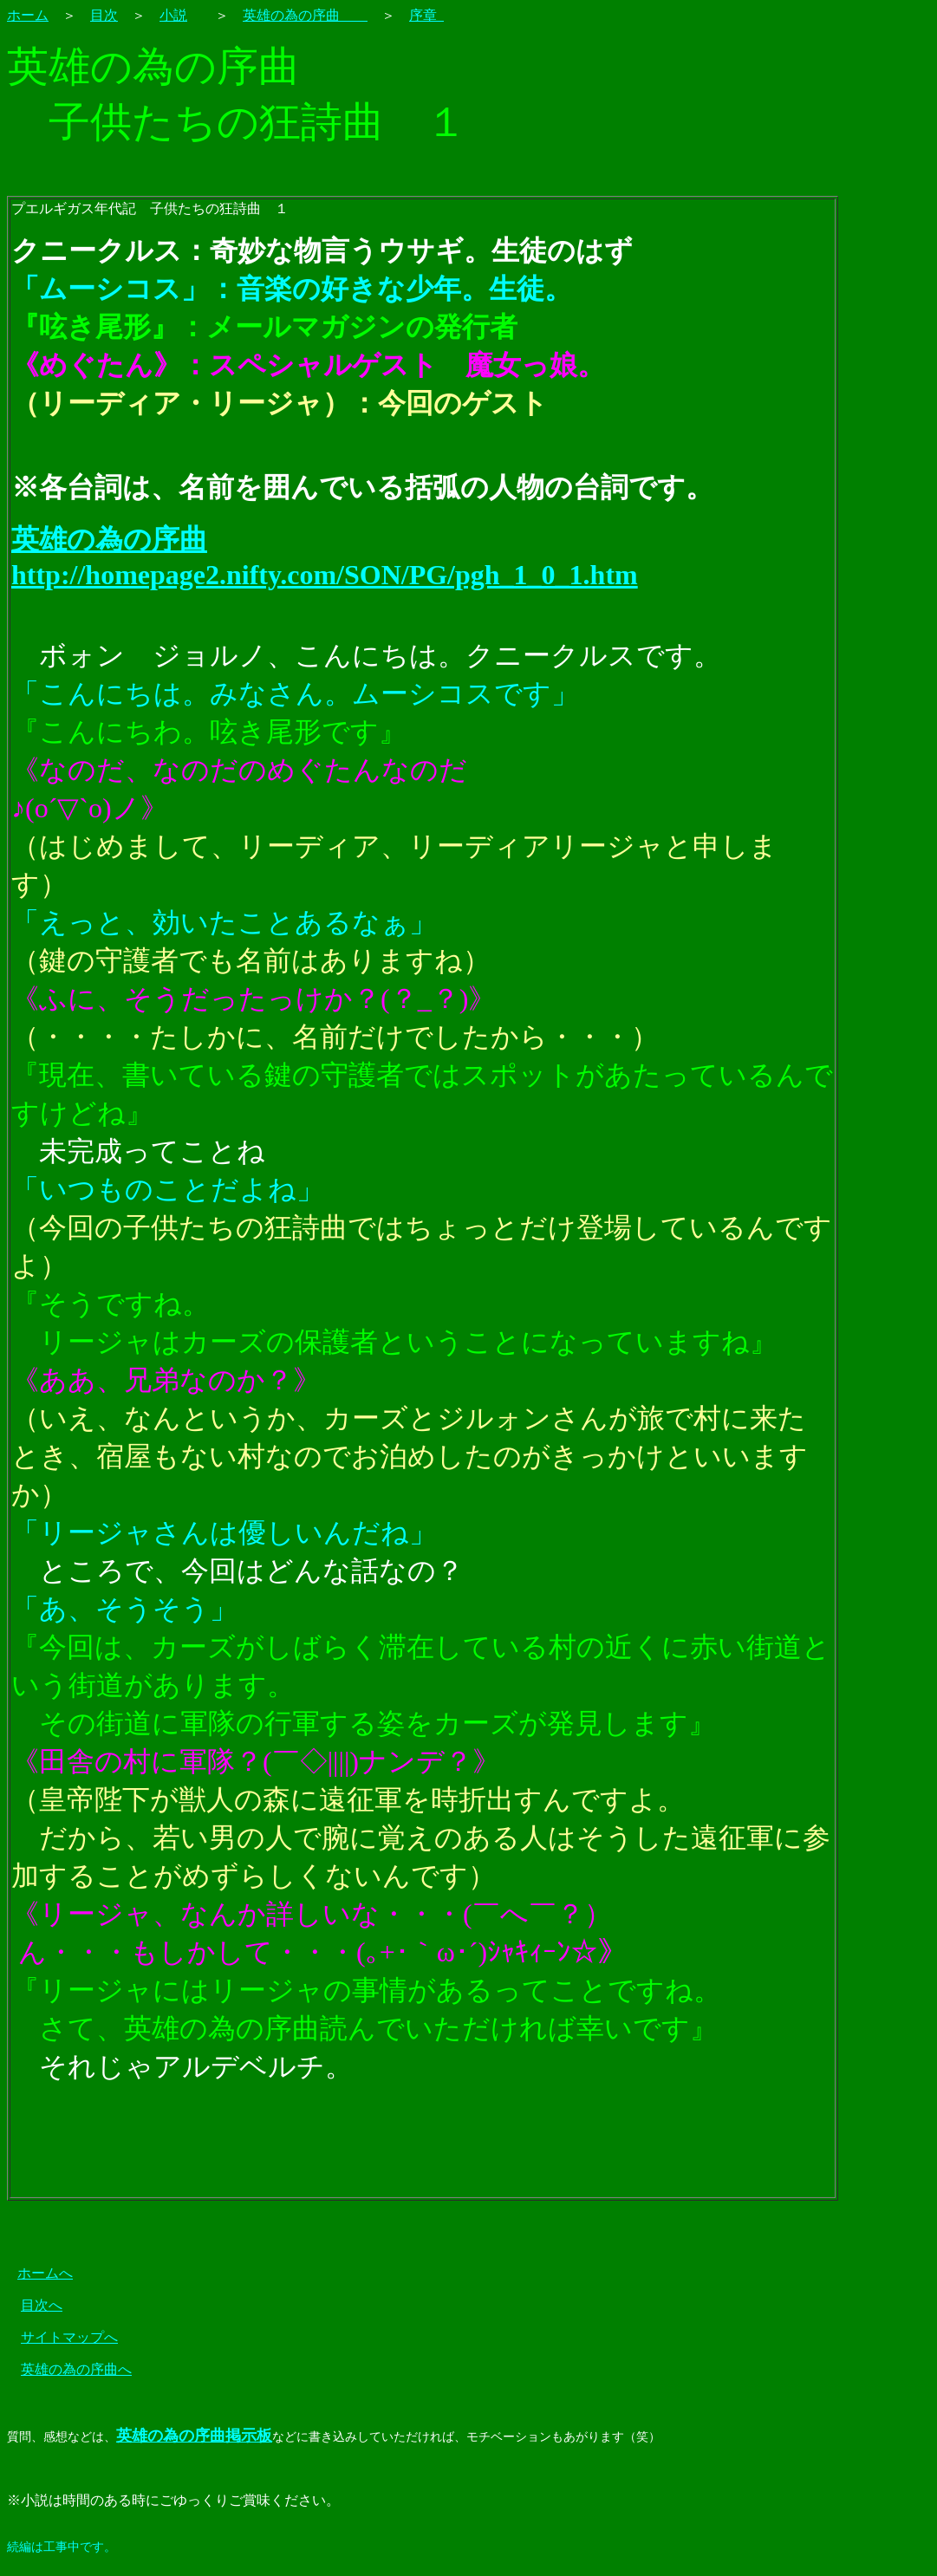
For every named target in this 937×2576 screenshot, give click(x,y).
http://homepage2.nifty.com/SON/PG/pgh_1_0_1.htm (324, 574)
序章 (426, 15)
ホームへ (45, 2273)
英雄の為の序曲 (305, 15)
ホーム (28, 15)
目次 (104, 15)
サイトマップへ (69, 2337)
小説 (173, 15)
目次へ (41, 2305)
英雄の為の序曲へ (76, 2369)
